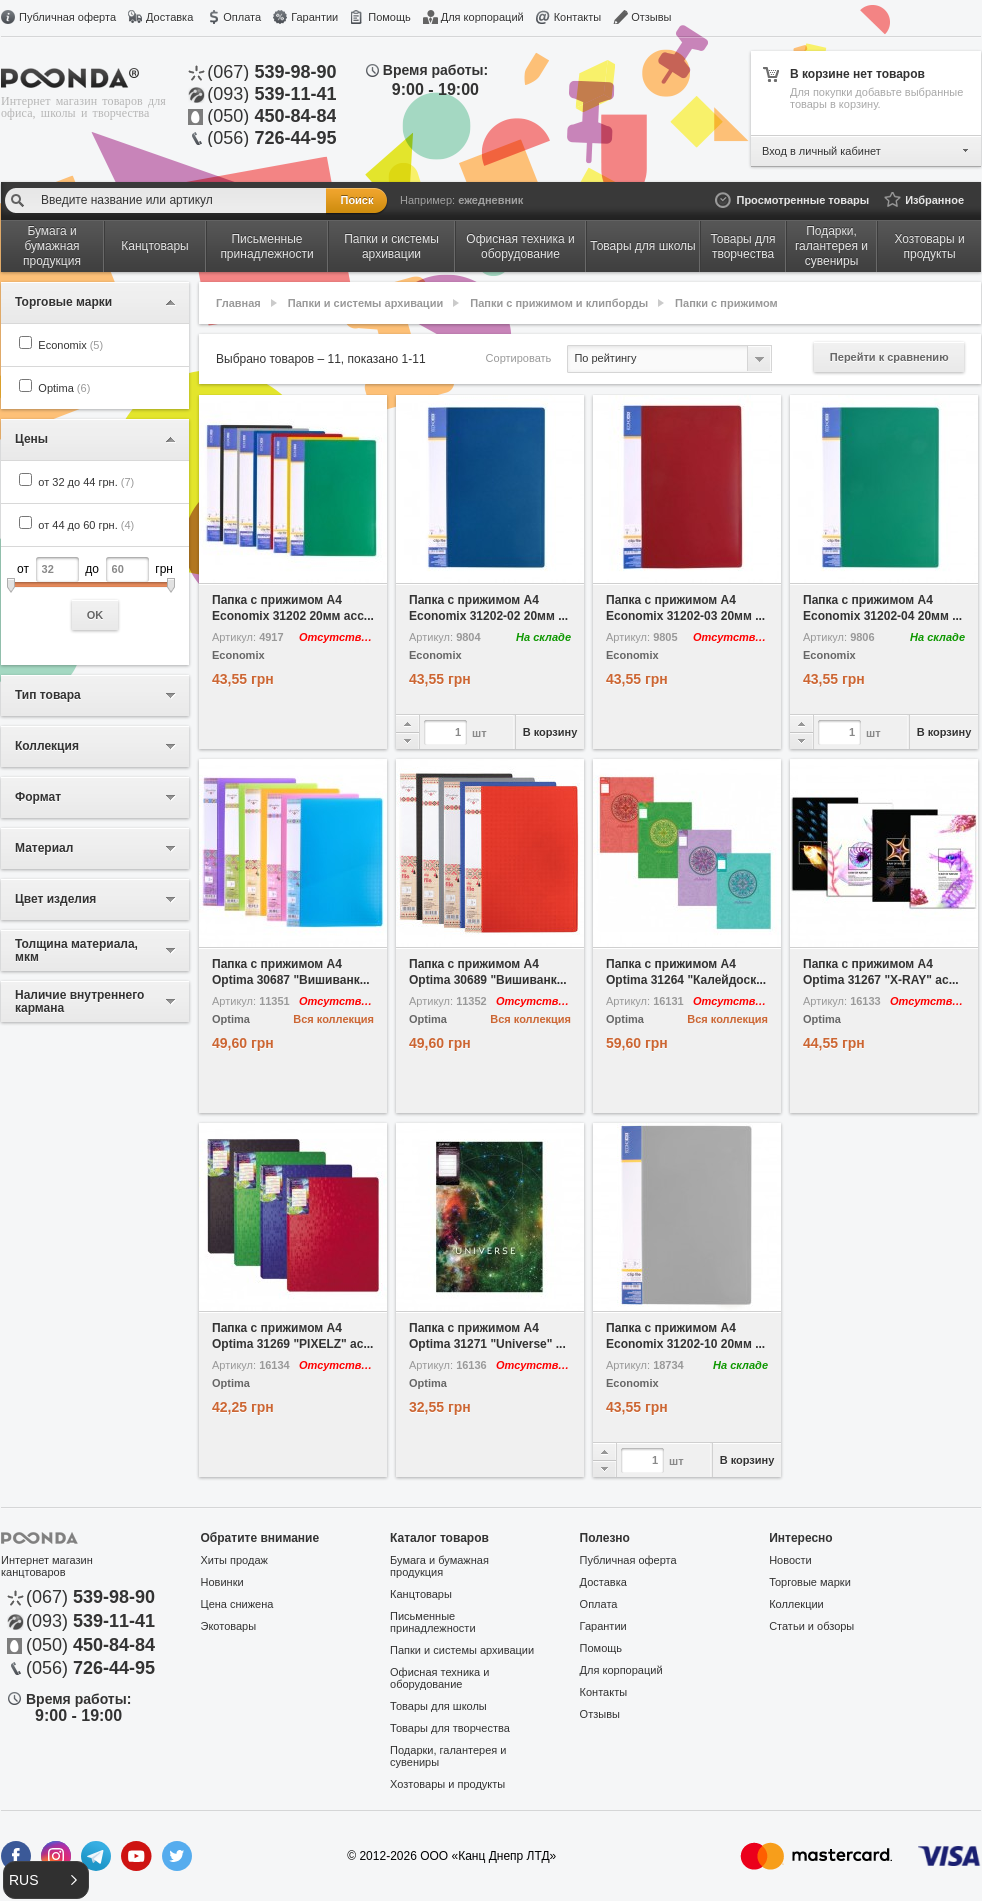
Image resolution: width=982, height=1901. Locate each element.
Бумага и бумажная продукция (439, 1566)
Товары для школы (438, 1706)
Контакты (578, 17)
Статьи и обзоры (811, 1626)
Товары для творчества (450, 1728)
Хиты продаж (234, 1560)
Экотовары (229, 1626)
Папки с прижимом (726, 303)
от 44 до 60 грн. (86, 525)
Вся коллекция (333, 1019)
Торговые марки (810, 1582)
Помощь (389, 17)
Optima (64, 388)
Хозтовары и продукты (447, 1784)
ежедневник (490, 200)
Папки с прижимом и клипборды (559, 303)
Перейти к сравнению (889, 357)
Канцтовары (421, 1594)
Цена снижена (237, 1604)
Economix (70, 345)
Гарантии (314, 17)
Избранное (934, 200)
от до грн (95, 593)
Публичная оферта (67, 17)
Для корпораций (482, 17)
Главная (238, 303)
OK (95, 615)
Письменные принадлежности (432, 1622)
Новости (790, 1560)
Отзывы (651, 17)
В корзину (550, 732)
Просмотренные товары (802, 200)
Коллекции (796, 1604)
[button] (46, 1880)
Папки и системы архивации (365, 303)
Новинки (222, 1582)
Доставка (169, 17)
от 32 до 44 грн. (86, 482)
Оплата (242, 17)
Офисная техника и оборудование (439, 1678)
